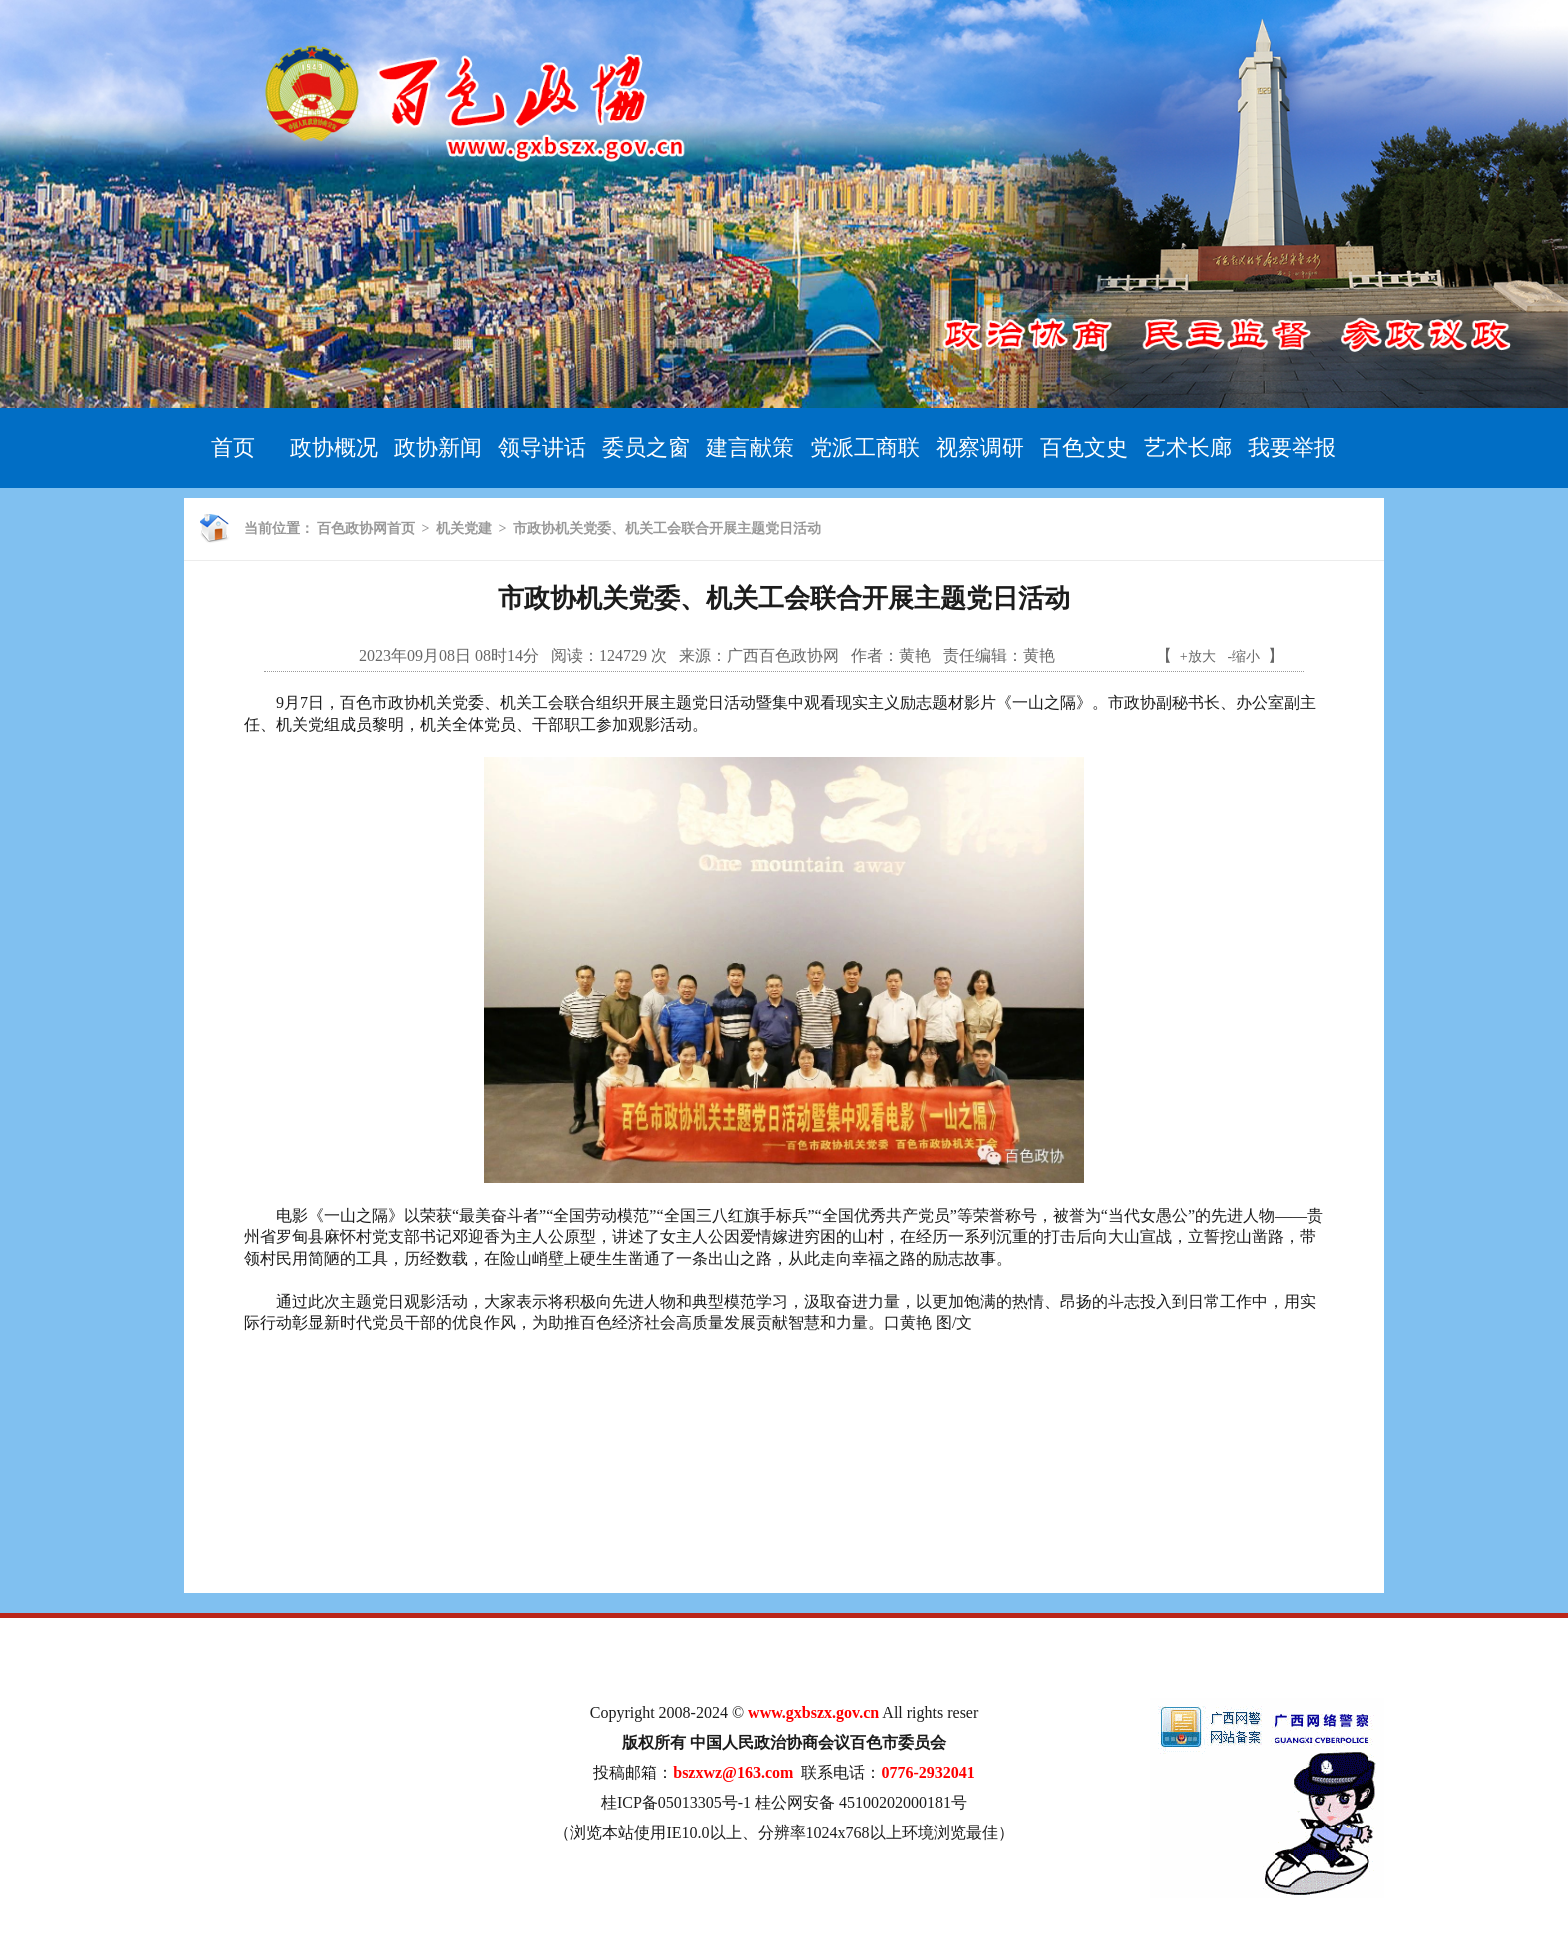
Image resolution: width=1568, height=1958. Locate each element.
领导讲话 (542, 447)
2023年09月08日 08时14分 (449, 655)
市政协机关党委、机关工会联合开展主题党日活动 (667, 528)
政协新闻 (438, 447)
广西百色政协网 (783, 655)
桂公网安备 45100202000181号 (861, 1802)
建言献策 (750, 447)
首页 (233, 447)
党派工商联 (865, 447)
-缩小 (1244, 656)
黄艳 (915, 655)
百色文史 (1084, 447)
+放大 (1198, 656)
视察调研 (980, 447)
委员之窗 (646, 447)
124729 (623, 655)
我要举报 (1292, 447)
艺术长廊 (1188, 447)
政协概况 (334, 447)
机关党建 (464, 528)
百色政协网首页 (366, 528)
